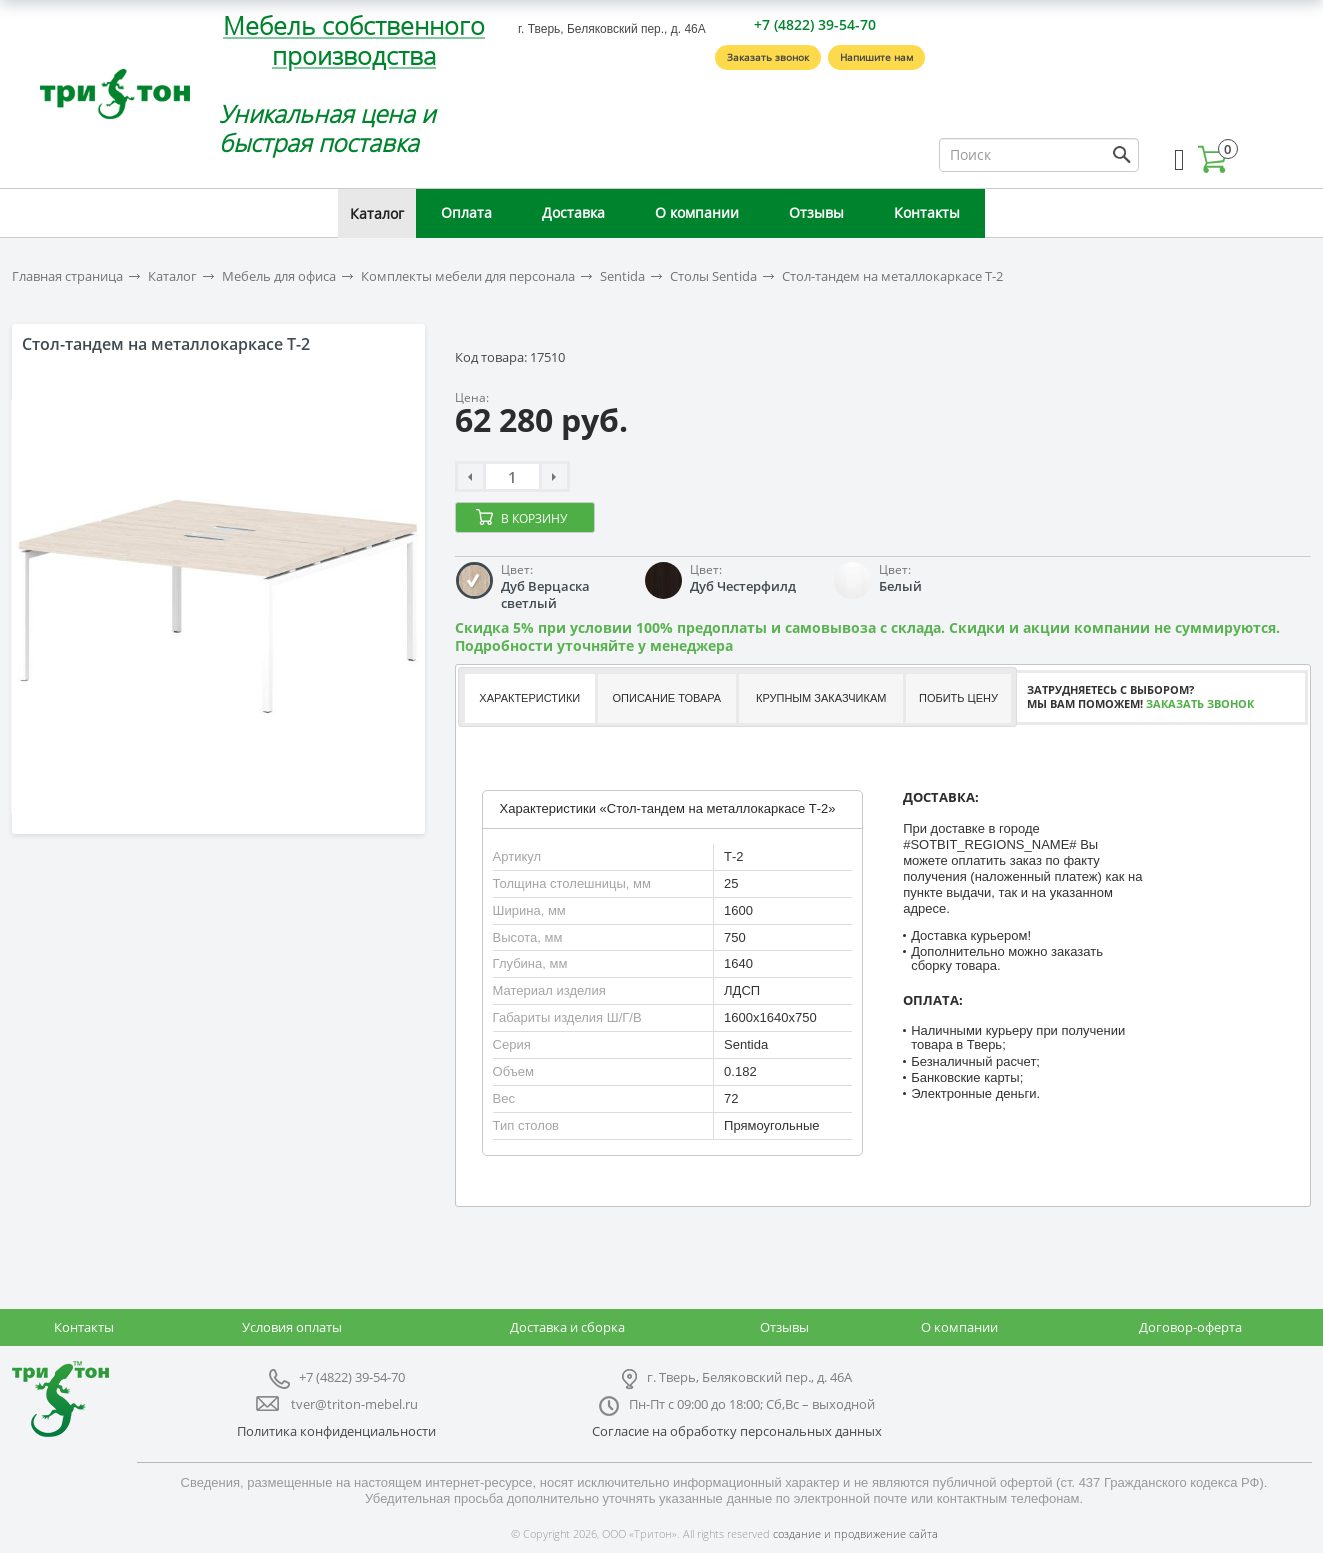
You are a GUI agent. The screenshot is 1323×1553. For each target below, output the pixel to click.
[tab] (528, 698)
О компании (697, 212)
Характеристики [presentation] (529, 698)
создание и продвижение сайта (855, 1533)
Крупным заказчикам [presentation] (821, 698)
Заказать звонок (768, 57)
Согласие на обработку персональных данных (737, 1431)
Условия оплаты (292, 1327)
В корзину (534, 518)
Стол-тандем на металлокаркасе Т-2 (892, 276)
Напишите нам (876, 57)
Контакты (927, 212)
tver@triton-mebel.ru (354, 1404)
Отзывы (816, 212)
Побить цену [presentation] (958, 698)
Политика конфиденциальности (336, 1431)
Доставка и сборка (567, 1327)
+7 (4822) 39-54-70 (815, 24)
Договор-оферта (1190, 1327)
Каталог (377, 213)
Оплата (466, 212)
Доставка (573, 212)
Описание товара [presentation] (667, 698)
